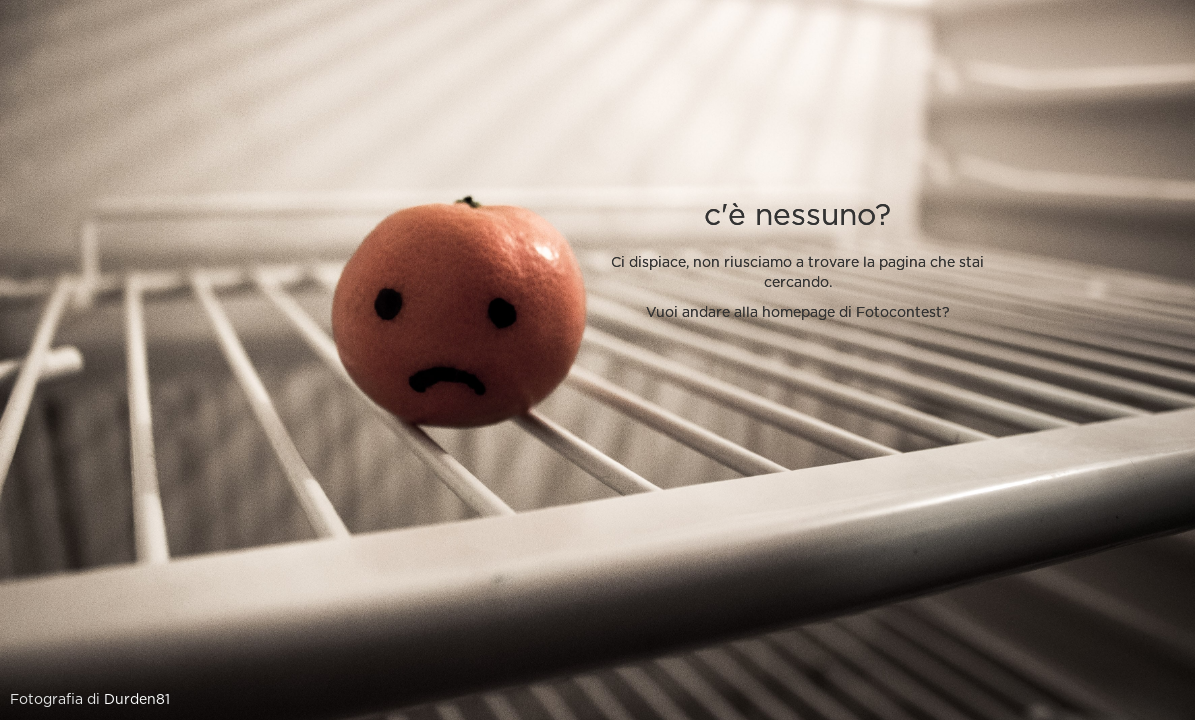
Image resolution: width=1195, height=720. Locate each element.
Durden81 (137, 700)
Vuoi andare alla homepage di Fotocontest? (798, 313)
